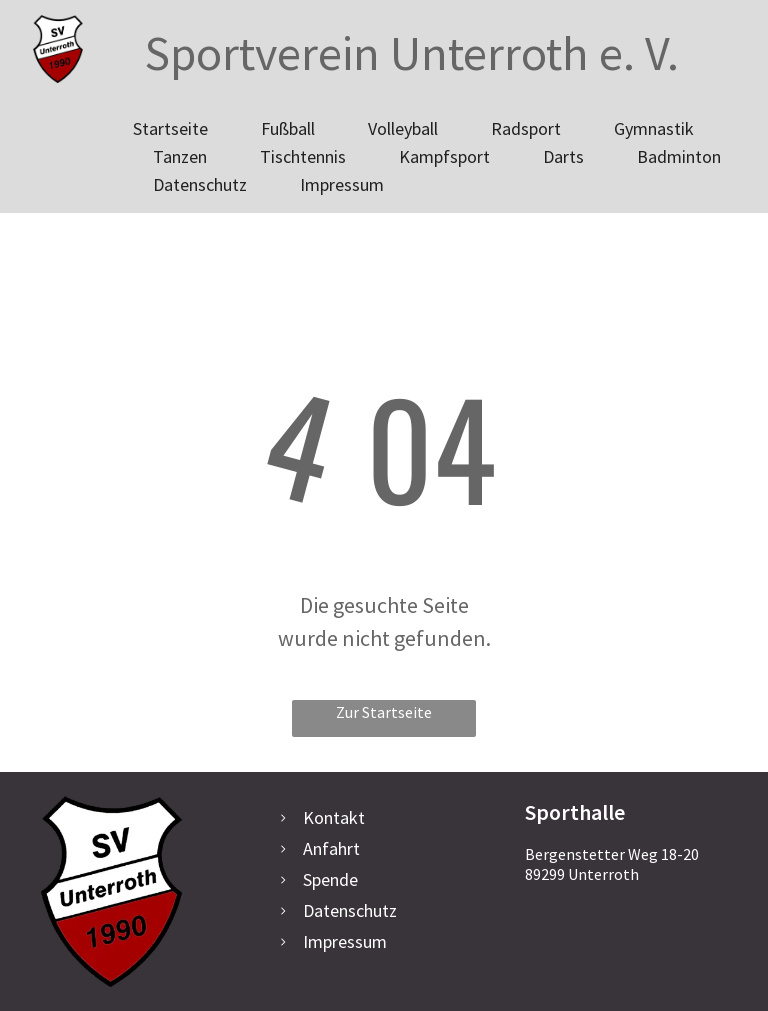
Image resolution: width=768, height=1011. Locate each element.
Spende (330, 879)
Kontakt (334, 817)
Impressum (345, 941)
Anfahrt (331, 848)
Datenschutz (350, 910)
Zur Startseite (384, 712)
